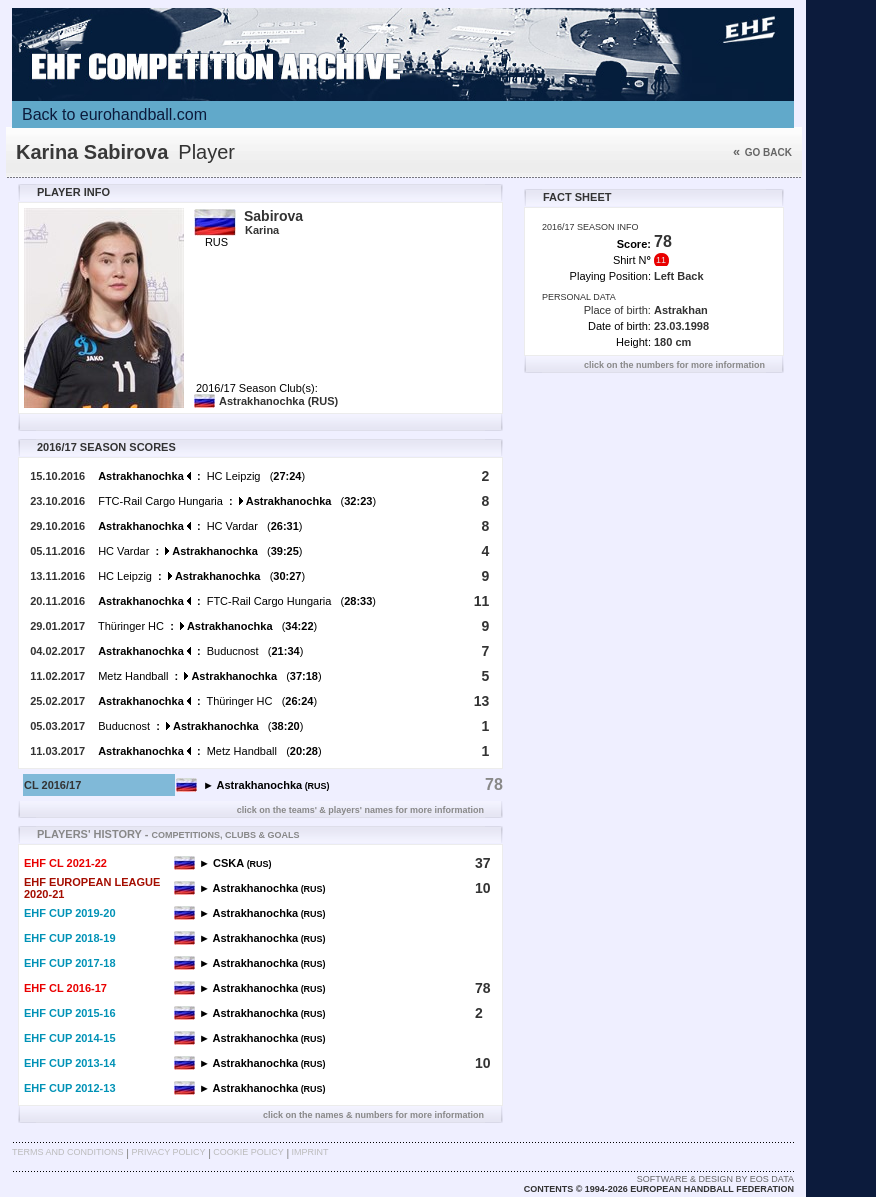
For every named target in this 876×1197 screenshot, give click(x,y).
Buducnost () (200, 651)
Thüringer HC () (207, 626)
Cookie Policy (248, 1152)
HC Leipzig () (201, 476)
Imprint (310, 1152)
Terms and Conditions (68, 1152)
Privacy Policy (168, 1152)
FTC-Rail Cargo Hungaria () (237, 501)
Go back (762, 152)
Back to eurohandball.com (114, 114)
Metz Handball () (209, 676)
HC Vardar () (200, 526)
